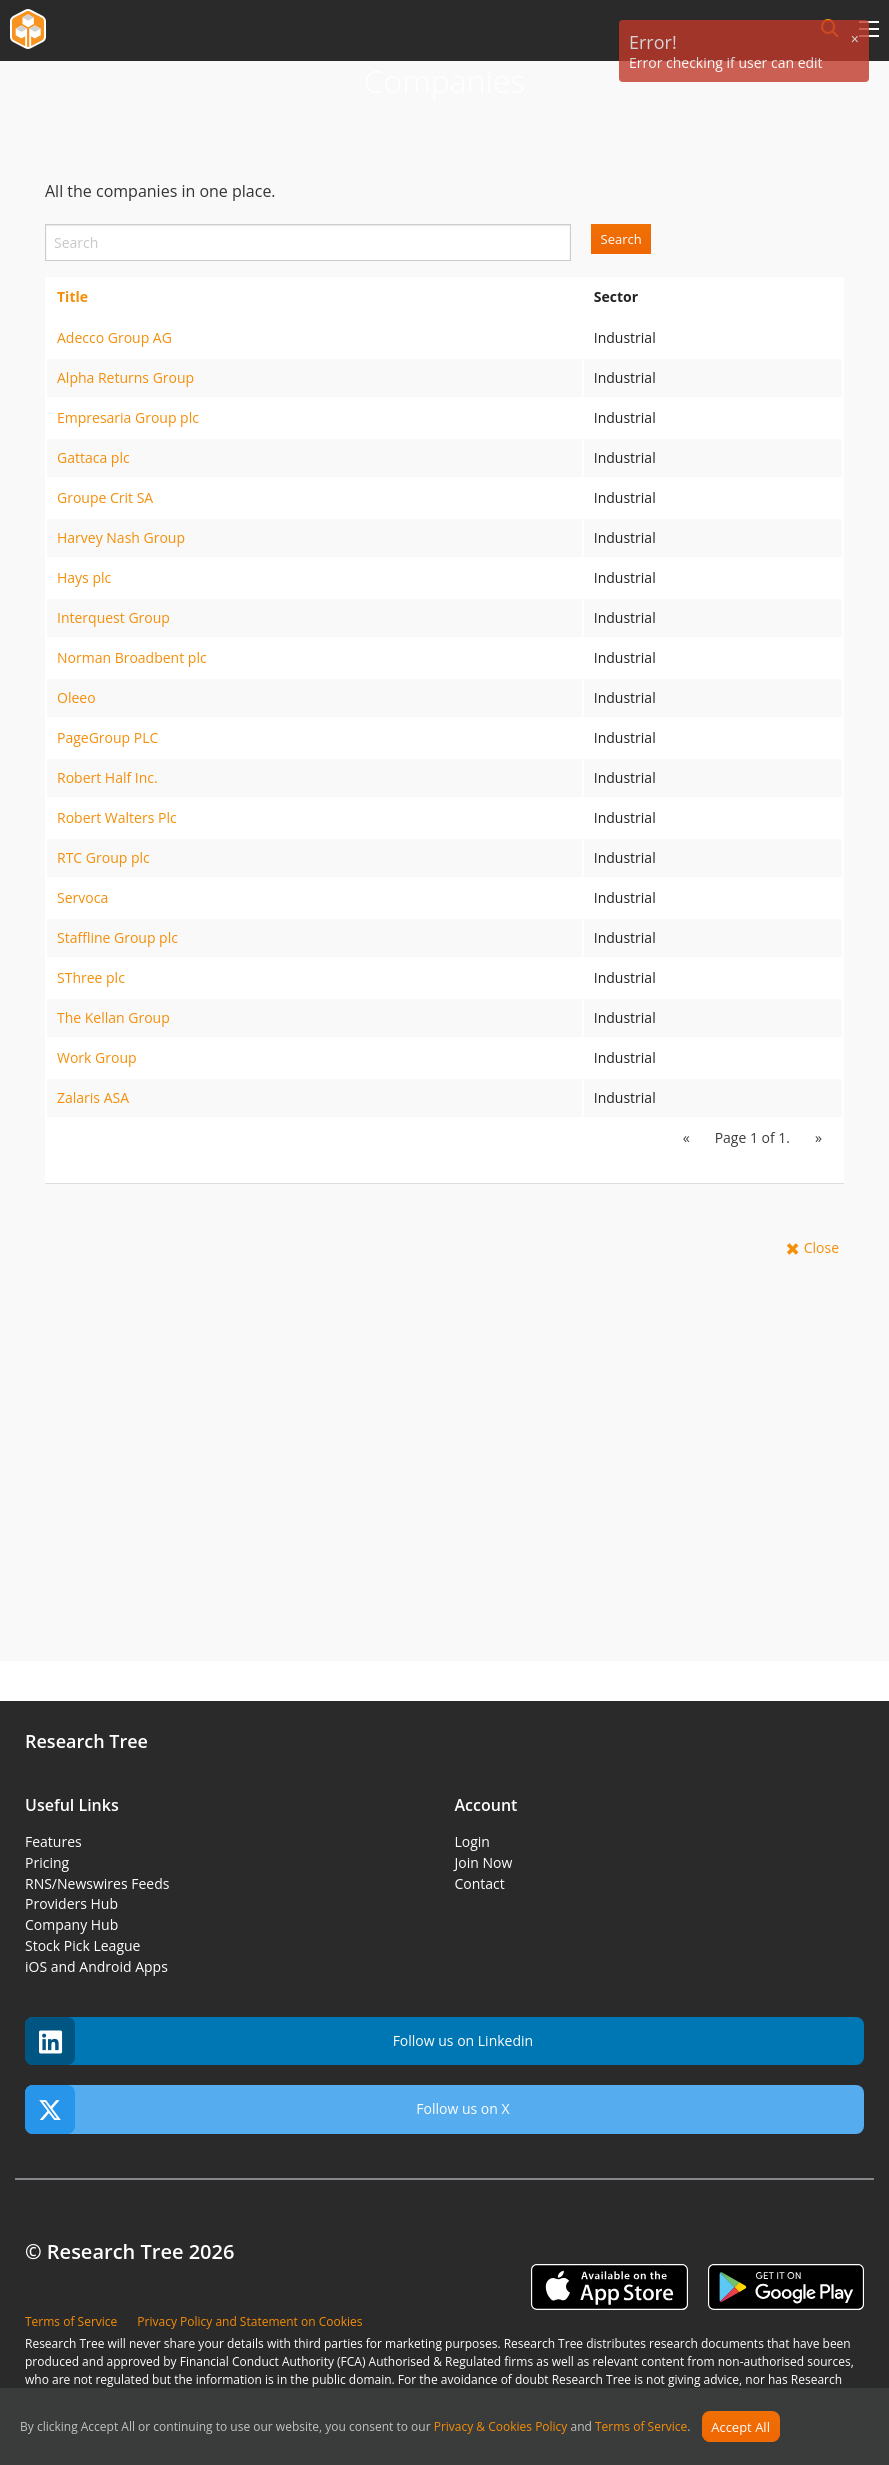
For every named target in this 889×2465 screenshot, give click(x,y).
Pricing (47, 1862)
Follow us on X (267, 2109)
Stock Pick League (82, 1945)
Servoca (82, 897)
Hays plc (84, 577)
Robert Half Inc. (107, 777)
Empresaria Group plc (128, 417)
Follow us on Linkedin (279, 2041)
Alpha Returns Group (125, 377)
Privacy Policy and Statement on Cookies (249, 2321)
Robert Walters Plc (117, 817)
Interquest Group (113, 617)
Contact (480, 1883)
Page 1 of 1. (752, 1137)
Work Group (97, 1057)
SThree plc (91, 977)
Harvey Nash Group (121, 537)
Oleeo (76, 697)
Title (72, 296)
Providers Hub (71, 1903)
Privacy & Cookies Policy (501, 2427)
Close (821, 1247)
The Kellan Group (113, 1017)
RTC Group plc (103, 857)
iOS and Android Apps (96, 1966)
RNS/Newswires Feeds (97, 1883)
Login (472, 1841)
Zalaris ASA (93, 1097)
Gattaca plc (93, 457)
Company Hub (71, 1924)
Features (53, 1841)
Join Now (484, 1862)
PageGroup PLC (107, 737)
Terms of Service (641, 2427)
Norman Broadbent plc (132, 657)
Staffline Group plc (117, 937)
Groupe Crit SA (105, 497)
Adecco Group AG (114, 337)
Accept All (740, 2427)
